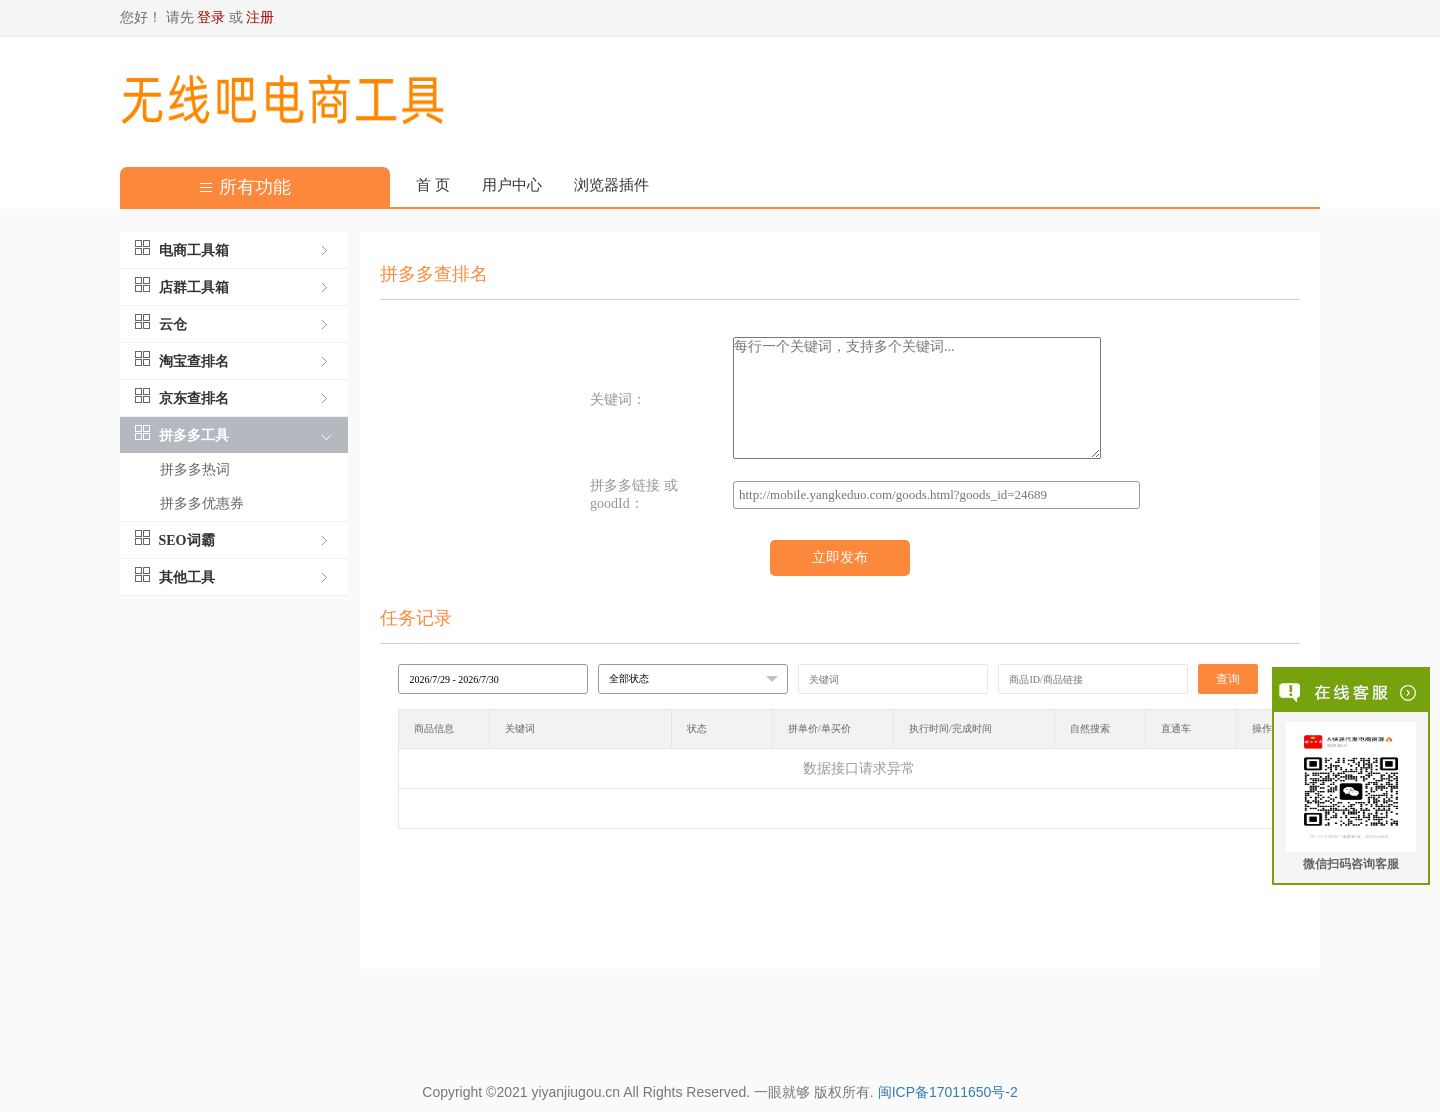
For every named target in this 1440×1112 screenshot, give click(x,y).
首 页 (433, 185)
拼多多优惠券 (202, 503)
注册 (260, 17)
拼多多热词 (195, 469)
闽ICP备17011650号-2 (948, 1092)
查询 (1228, 679)
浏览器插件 (611, 185)
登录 (211, 17)
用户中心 (512, 185)
